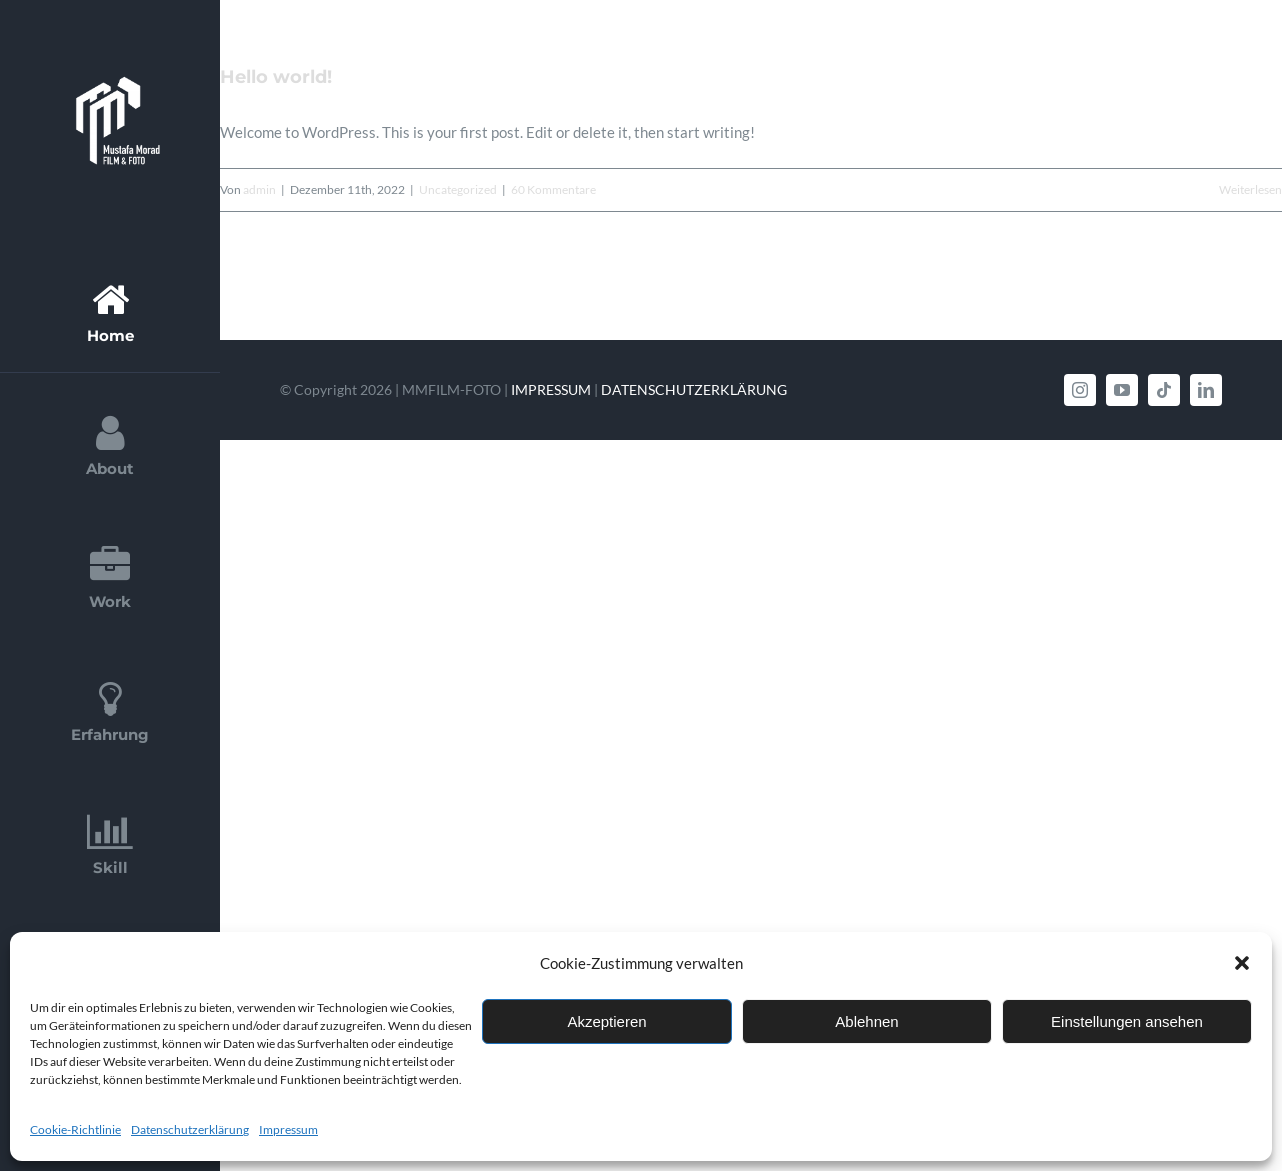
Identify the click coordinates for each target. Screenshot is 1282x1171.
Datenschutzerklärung (190, 1129)
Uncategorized (458, 189)
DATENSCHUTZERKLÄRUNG (694, 389)
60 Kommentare (553, 189)
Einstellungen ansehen (1127, 1021)
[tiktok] (1164, 390)
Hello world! (276, 77)
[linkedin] (1206, 390)
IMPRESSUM (551, 389)
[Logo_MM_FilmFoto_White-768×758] (110, 67)
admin (259, 189)
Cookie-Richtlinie (75, 1129)
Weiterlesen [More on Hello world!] (1250, 189)
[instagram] (1080, 390)
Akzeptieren (606, 1021)
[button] (1242, 963)
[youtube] (1122, 390)
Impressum (288, 1129)
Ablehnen (866, 1021)
